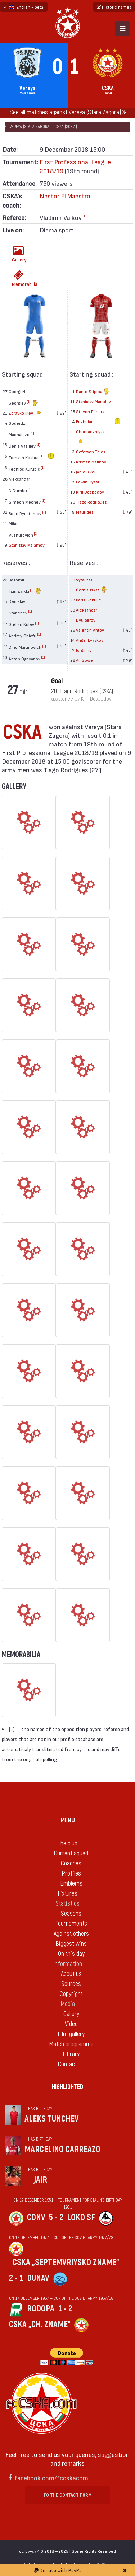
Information (67, 1964)
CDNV (36, 2217)
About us (71, 1974)
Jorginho (84, 649)
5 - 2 (56, 2217)
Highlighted (67, 2087)
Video (71, 2024)
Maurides (85, 511)
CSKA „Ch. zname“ (40, 2324)
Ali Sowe (84, 659)
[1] (84, 216)
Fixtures (67, 1893)
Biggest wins (71, 1944)
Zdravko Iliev (26, 413)
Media (67, 2004)
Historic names (114, 6)
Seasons (71, 1914)
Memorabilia (20, 278)
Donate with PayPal (58, 2570)
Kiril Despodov (90, 491)
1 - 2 (65, 2308)
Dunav (38, 2278)
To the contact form (67, 2495)
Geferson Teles (90, 451)
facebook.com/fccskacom (51, 2477)
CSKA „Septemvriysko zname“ (66, 2262)
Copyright (71, 1994)
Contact (67, 2064)
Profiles (71, 1873)
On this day (71, 1954)
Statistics (67, 1904)
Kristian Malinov (91, 461)
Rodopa (40, 2308)
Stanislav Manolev (93, 401)
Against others (71, 1934)
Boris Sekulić (88, 599)
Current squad (71, 1853)
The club (67, 1843)
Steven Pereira (90, 411)
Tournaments (71, 1924)
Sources (71, 1984)
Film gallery (71, 2034)
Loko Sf (81, 2217)
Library (71, 2054)
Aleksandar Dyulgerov (86, 614)
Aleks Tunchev (51, 2119)
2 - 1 (16, 2278)
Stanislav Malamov (27, 544)
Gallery (19, 254)
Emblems (71, 1883)
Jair (40, 2180)
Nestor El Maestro (65, 195)
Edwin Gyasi (87, 481)
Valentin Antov (90, 629)
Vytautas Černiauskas (91, 586)
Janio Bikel (85, 471)
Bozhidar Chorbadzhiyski (91, 432)
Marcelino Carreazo (62, 2149)
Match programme (71, 2044)
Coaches (71, 1863)
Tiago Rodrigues (91, 501)
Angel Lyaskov (89, 639)
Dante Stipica (93, 391)
